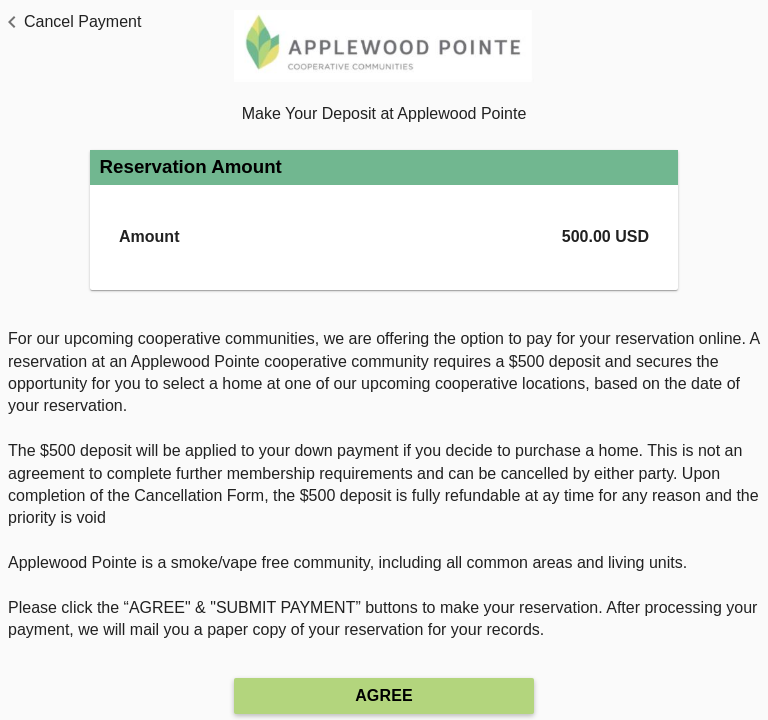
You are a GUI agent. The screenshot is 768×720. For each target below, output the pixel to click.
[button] (70, 22)
